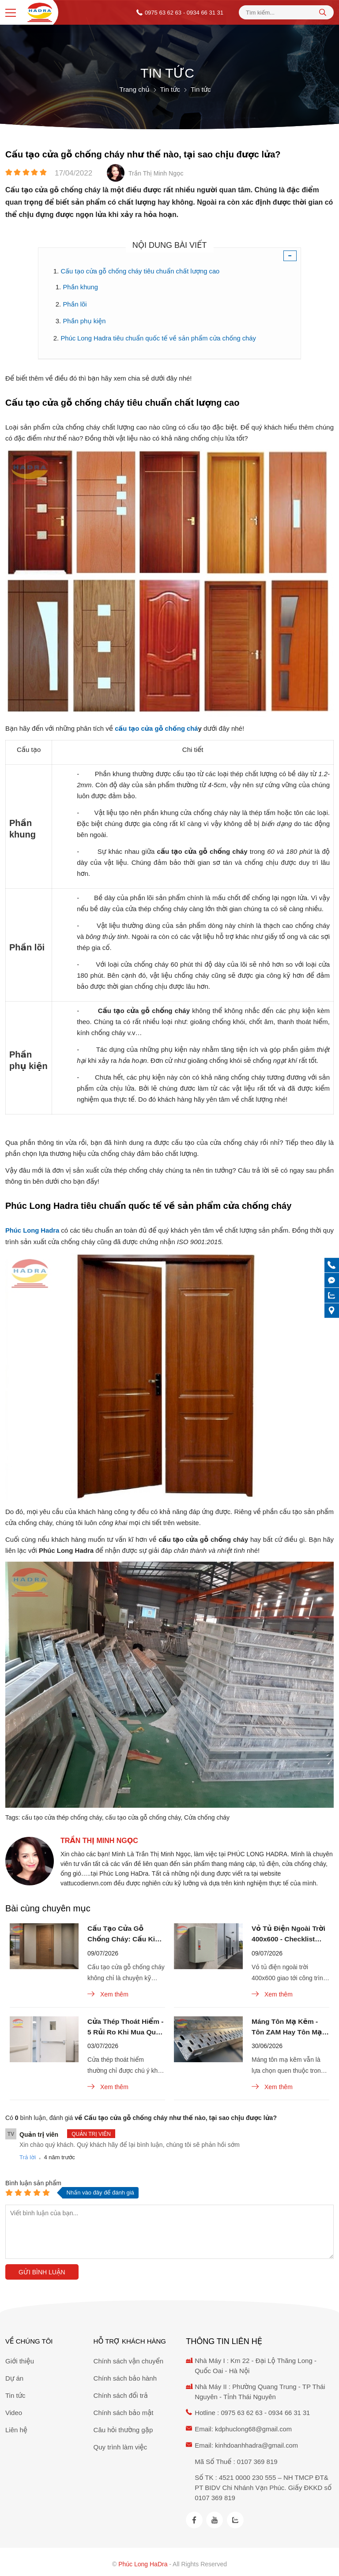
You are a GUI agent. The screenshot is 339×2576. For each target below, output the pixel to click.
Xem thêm (107, 1992)
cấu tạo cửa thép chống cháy (62, 1814)
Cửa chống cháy (207, 1814)
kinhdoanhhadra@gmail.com (257, 2442)
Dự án (14, 2376)
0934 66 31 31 (290, 2410)
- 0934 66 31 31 (203, 13)
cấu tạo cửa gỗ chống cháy (143, 1814)
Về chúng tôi (29, 2339)
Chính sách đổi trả (121, 2393)
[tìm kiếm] (323, 12)
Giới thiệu (19, 2359)
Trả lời (27, 2157)
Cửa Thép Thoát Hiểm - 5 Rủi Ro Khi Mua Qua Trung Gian (124, 2027)
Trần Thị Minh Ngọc (99, 1838)
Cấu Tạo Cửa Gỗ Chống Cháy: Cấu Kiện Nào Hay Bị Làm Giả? (123, 1933)
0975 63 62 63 (163, 13)
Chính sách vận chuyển (129, 2359)
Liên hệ (16, 2427)
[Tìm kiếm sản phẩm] (286, 12)
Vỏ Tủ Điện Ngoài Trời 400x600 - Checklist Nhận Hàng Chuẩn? (290, 1933)
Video (13, 2410)
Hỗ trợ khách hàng (130, 2339)
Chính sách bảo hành (125, 2376)
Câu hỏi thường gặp (123, 2427)
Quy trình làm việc (120, 2445)
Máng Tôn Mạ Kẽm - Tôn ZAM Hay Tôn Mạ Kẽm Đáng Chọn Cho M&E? (288, 2027)
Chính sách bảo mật (124, 2410)
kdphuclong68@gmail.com (254, 2426)
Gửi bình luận (42, 2273)
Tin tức (15, 2393)
